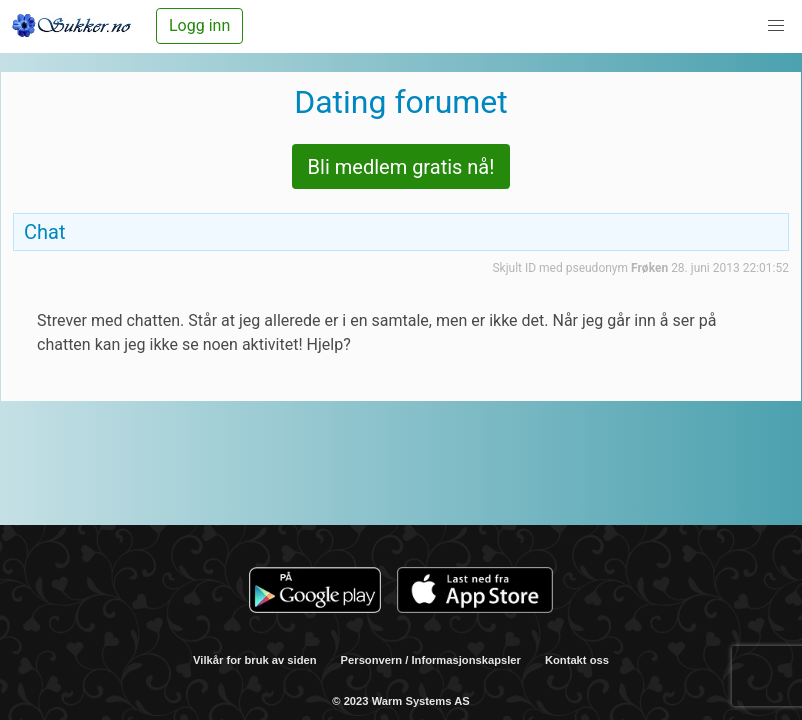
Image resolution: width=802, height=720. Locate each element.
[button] (776, 26)
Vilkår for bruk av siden (255, 660)
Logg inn (199, 25)
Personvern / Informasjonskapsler (431, 660)
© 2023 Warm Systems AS (400, 701)
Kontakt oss (577, 660)
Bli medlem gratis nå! (401, 167)
